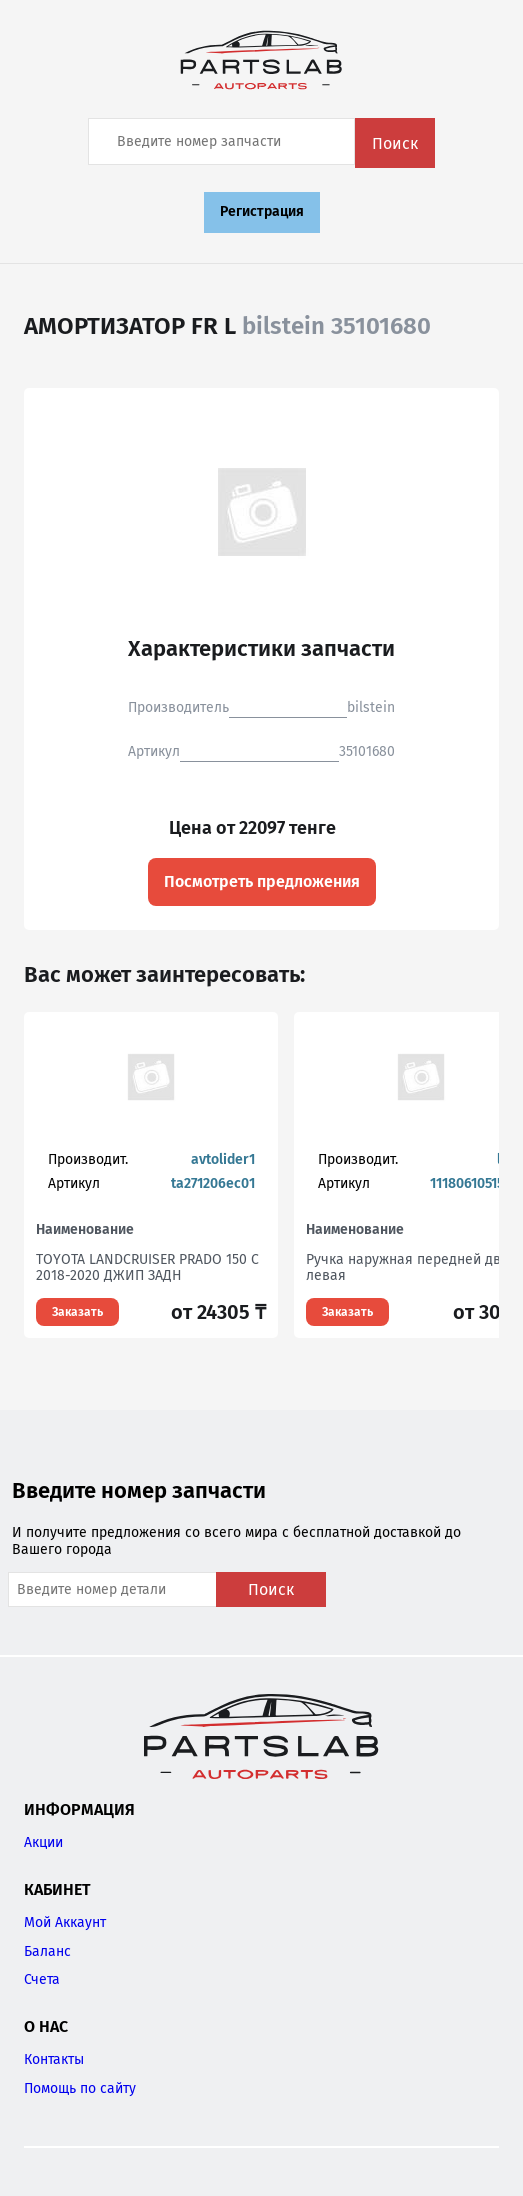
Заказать (77, 1312)
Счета (42, 1979)
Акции (43, 1842)
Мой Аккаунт (65, 1922)
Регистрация (262, 211)
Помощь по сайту (80, 2088)
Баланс (47, 1951)
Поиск (395, 143)
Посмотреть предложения (262, 881)
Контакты (54, 2059)
